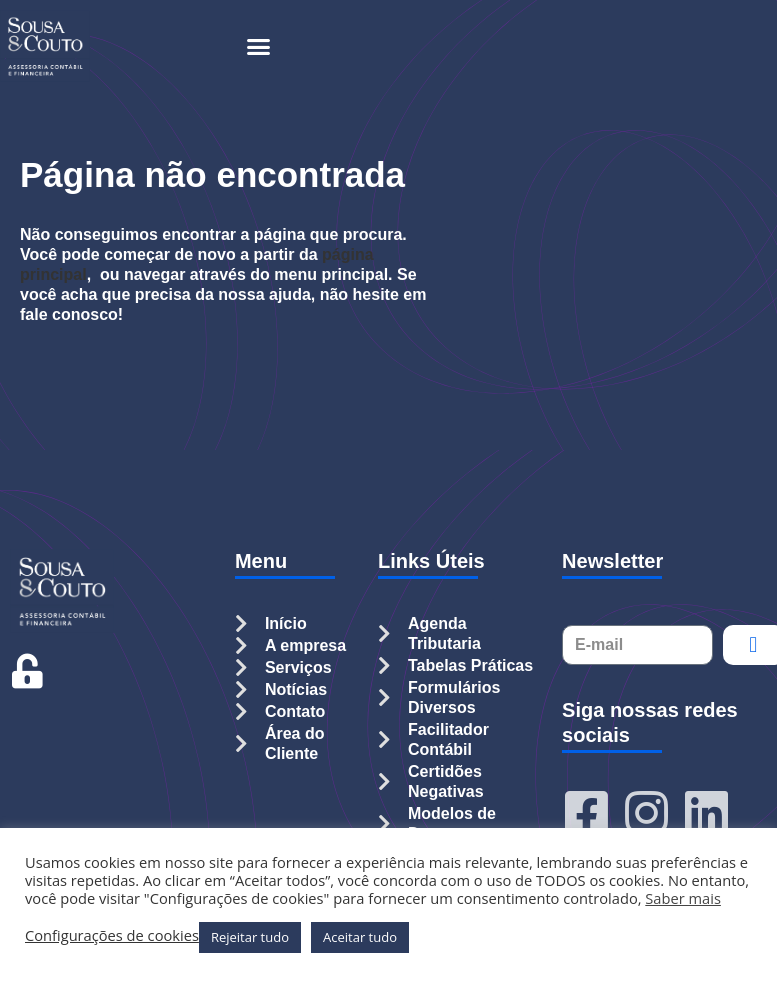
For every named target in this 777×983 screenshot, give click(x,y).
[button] (259, 46)
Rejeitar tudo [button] (250, 937)
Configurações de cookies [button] (112, 935)
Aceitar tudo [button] (360, 937)
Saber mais (683, 898)
